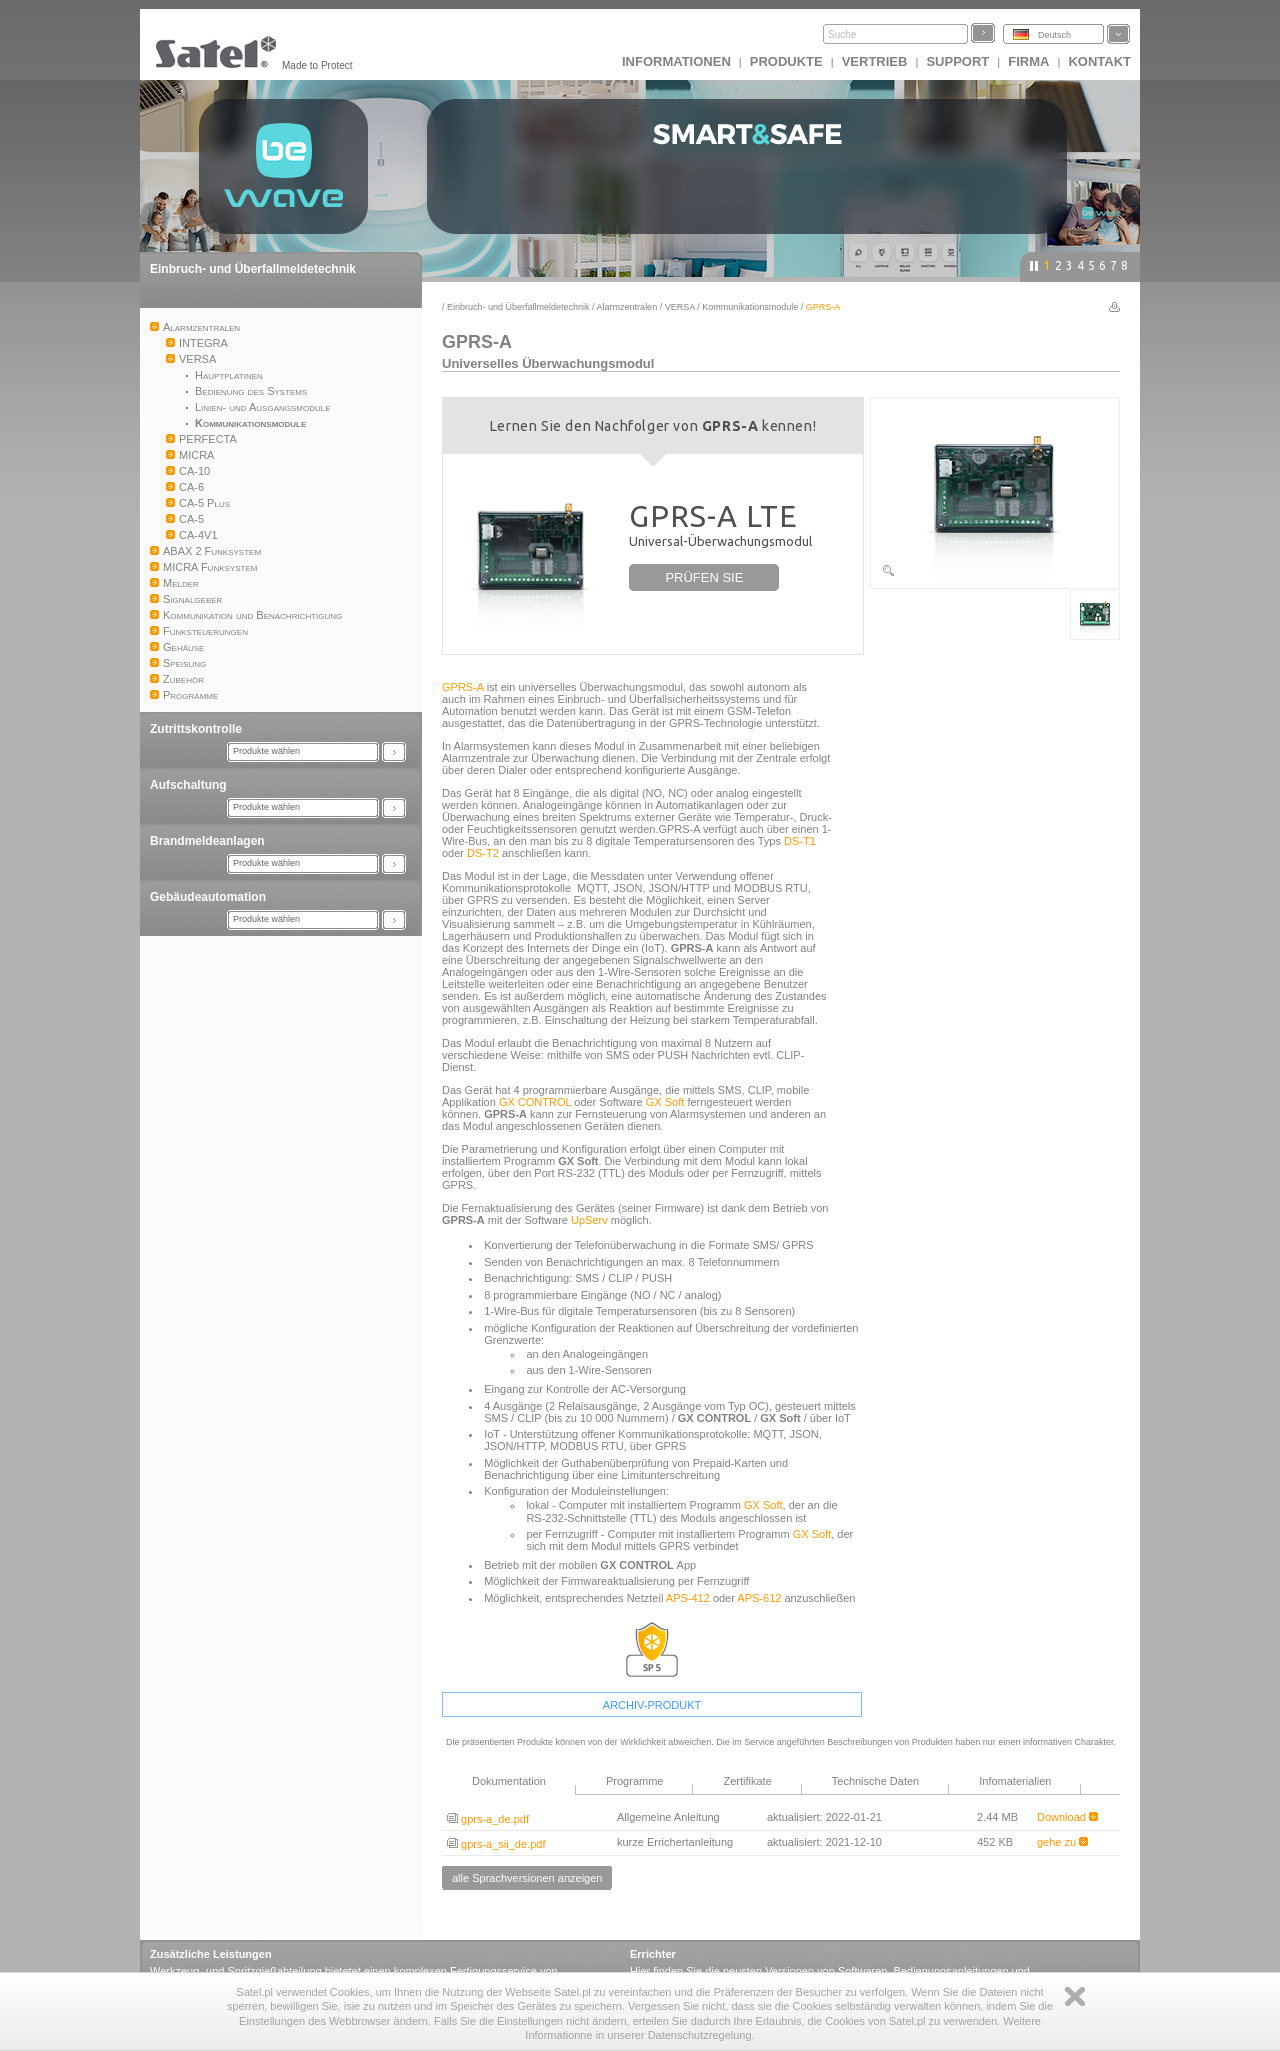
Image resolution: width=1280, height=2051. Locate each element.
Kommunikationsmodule (750, 307)
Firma (1028, 61)
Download (1067, 1817)
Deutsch (1054, 35)
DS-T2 (483, 853)
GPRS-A (463, 687)
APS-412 (688, 1598)
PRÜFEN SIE (704, 577)
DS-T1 (800, 841)
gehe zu (1062, 1842)
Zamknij (1075, 1996)
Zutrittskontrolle (196, 729)
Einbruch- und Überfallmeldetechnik (253, 269)
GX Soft (665, 1102)
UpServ (589, 1220)
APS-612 (759, 1598)
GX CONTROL (535, 1102)
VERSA (680, 307)
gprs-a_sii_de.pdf (496, 1844)
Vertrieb (875, 61)
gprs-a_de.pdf (488, 1819)
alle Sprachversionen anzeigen (527, 1878)
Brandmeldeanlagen (207, 841)
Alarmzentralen (627, 307)
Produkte (786, 61)
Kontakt (1099, 61)
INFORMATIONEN (676, 61)
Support (957, 61)
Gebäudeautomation (208, 897)
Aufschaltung (188, 785)
